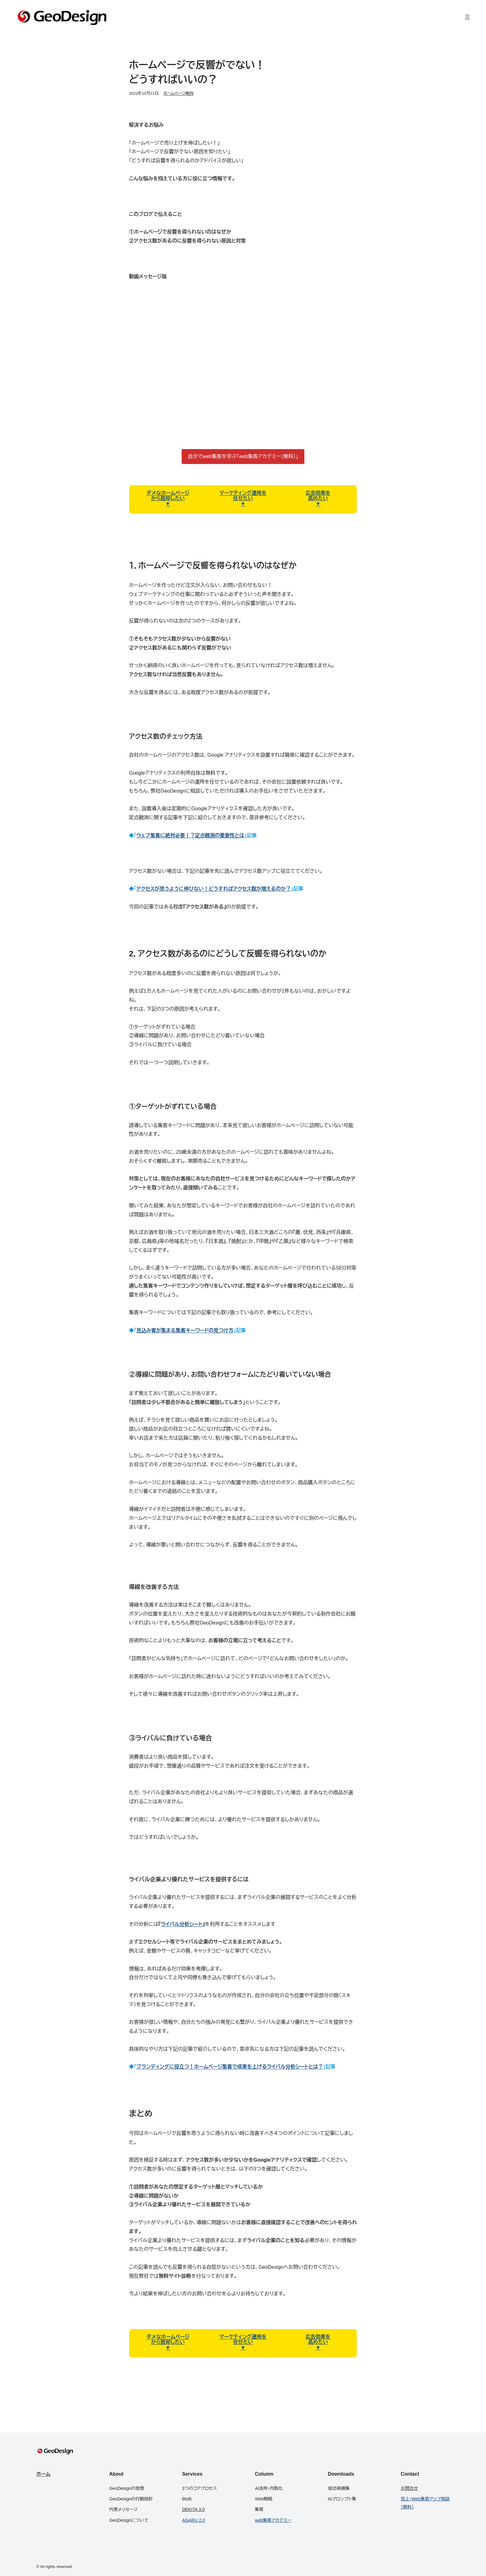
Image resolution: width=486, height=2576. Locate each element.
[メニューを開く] (467, 17)
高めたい (318, 498)
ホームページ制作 (178, 93)
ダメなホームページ (168, 493)
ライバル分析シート (181, 1924)
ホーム (43, 2474)
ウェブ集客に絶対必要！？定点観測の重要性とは (190, 835)
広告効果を (318, 493)
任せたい (243, 498)
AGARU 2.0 (193, 2520)
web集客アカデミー (273, 2520)
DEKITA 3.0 (193, 2509)
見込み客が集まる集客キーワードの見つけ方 (184, 1330)
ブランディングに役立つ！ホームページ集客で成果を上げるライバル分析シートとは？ (229, 2066)
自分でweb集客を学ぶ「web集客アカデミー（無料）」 (243, 456)
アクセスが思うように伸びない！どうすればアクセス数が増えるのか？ (213, 888)
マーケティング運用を (243, 493)
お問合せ (409, 2488)
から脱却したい (168, 498)
